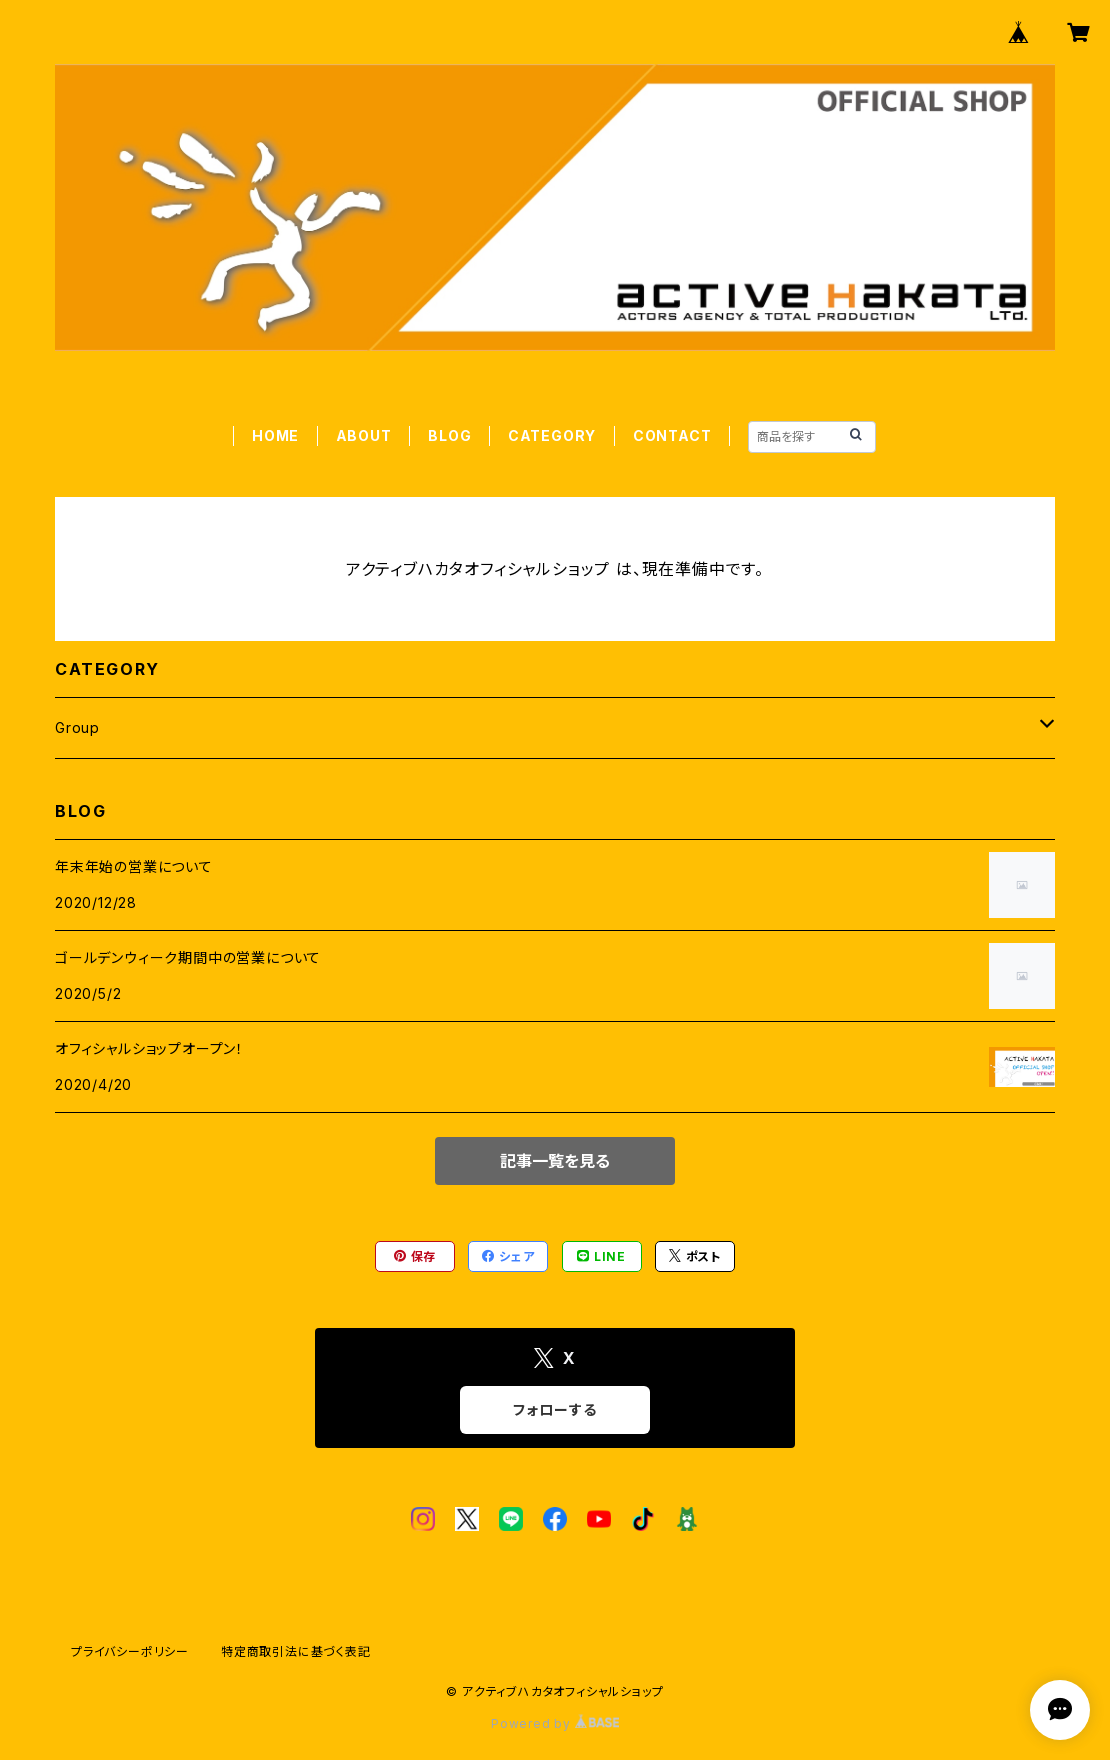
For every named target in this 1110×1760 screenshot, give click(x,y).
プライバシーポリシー (130, 1651)
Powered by (555, 1723)
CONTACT (672, 435)
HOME (275, 435)
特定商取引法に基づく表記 (296, 1651)
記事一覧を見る (555, 1161)
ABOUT (364, 435)
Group (77, 727)
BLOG (449, 435)
